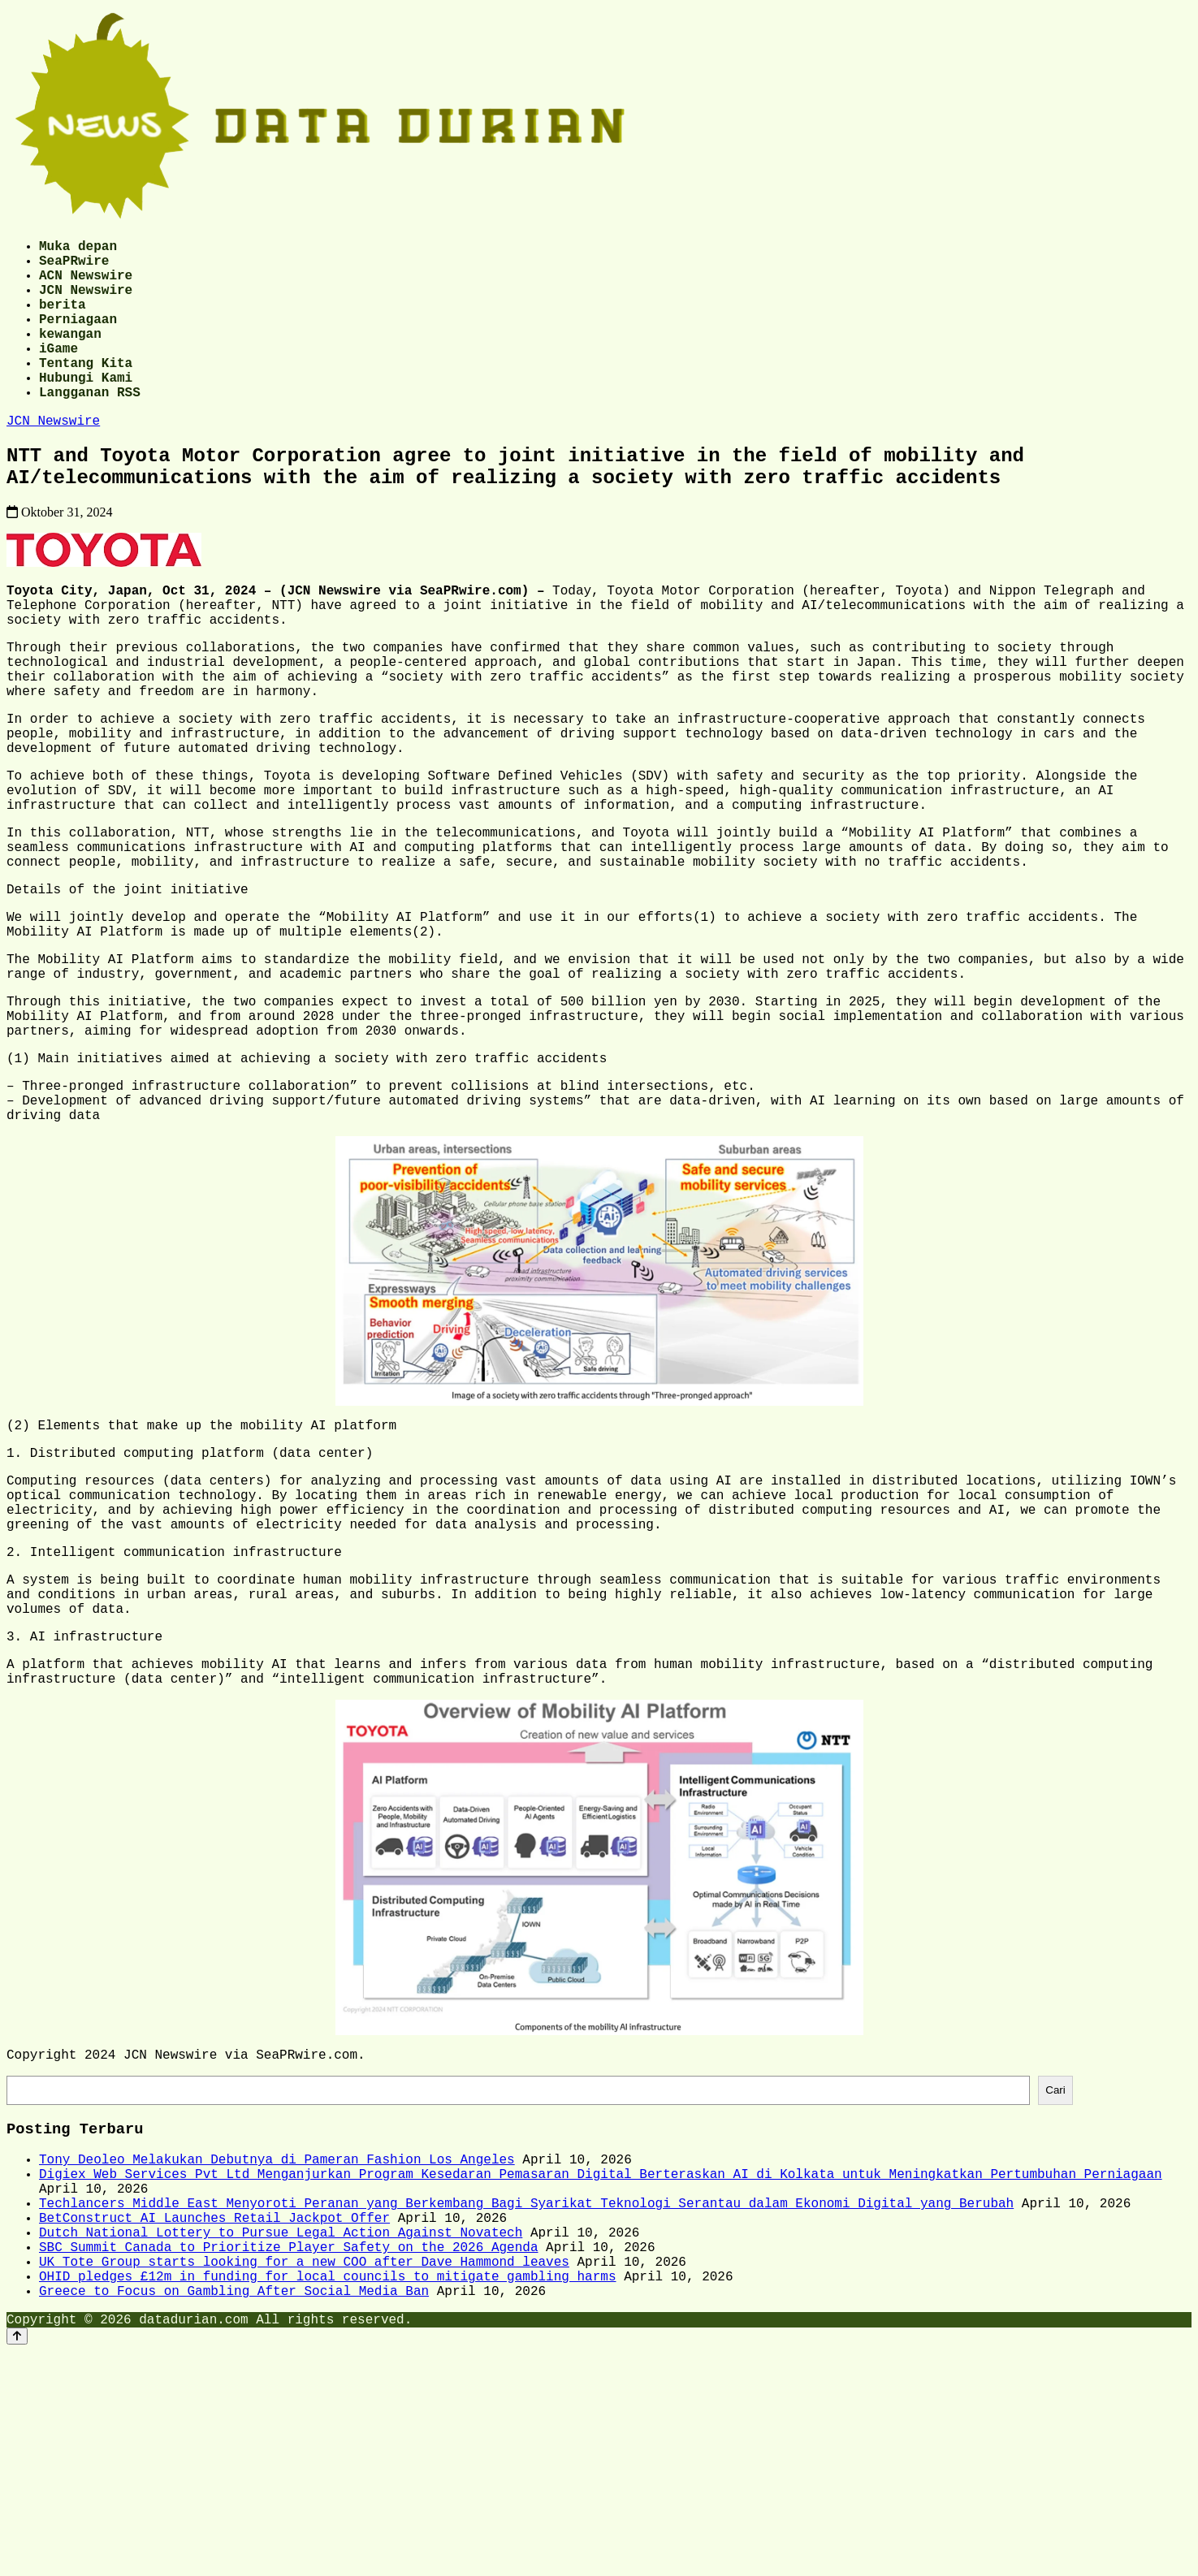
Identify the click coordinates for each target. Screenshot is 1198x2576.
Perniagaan (78, 338)
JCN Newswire (85, 302)
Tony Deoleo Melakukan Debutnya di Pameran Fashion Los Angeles (277, 2352)
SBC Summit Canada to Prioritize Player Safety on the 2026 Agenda (288, 2459)
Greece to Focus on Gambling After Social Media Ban (234, 2513)
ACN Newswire (85, 284)
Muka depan (78, 248)
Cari (1055, 2276)
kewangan (70, 356)
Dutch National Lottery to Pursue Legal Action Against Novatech (280, 2441)
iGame (58, 374)
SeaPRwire (74, 266)
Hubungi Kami (85, 409)
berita (62, 320)
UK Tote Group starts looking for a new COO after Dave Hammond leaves (304, 2477)
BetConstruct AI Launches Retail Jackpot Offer (214, 2423)
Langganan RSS (90, 427)
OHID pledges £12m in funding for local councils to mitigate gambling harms (327, 2495)
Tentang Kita (85, 391)
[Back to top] (17, 2561)
